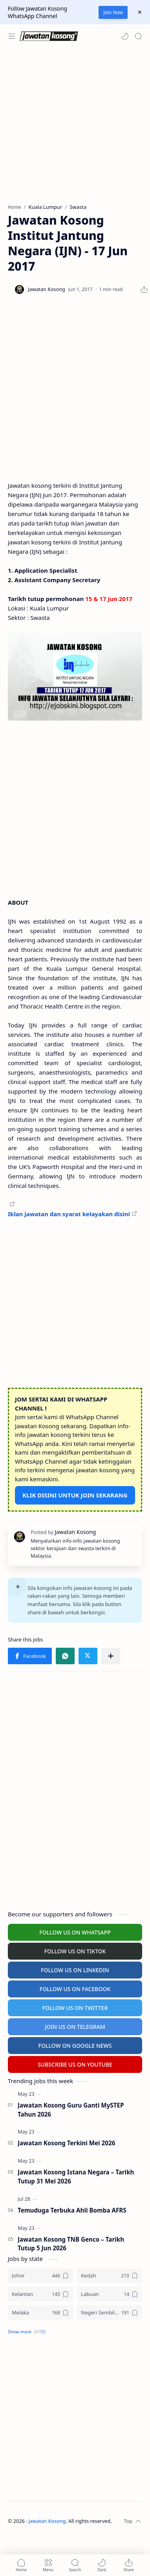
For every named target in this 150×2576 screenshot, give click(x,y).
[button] (125, 36)
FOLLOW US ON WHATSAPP (75, 1932)
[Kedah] (109, 2275)
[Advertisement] (73, 125)
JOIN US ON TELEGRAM (75, 2026)
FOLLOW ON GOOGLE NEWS (75, 2045)
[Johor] (40, 2275)
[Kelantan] (40, 2294)
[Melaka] (40, 2312)
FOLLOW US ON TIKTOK (75, 1951)
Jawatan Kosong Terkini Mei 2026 (66, 2143)
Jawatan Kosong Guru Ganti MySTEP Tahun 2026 (71, 2109)
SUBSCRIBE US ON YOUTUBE (75, 2064)
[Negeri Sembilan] (109, 2312)
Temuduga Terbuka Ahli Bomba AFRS (72, 2210)
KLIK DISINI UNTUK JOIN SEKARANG (74, 1495)
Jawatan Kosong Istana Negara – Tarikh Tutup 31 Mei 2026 (76, 2176)
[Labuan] (109, 2294)
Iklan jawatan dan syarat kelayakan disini (69, 1214)
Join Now (113, 12)
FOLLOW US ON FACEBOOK (75, 1989)
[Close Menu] (139, 12)
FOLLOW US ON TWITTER (75, 2008)
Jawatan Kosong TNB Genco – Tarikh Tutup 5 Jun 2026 (71, 2243)
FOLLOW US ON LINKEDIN (75, 1970)
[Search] (138, 36)
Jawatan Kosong (47, 2521)
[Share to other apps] (110, 1656)
